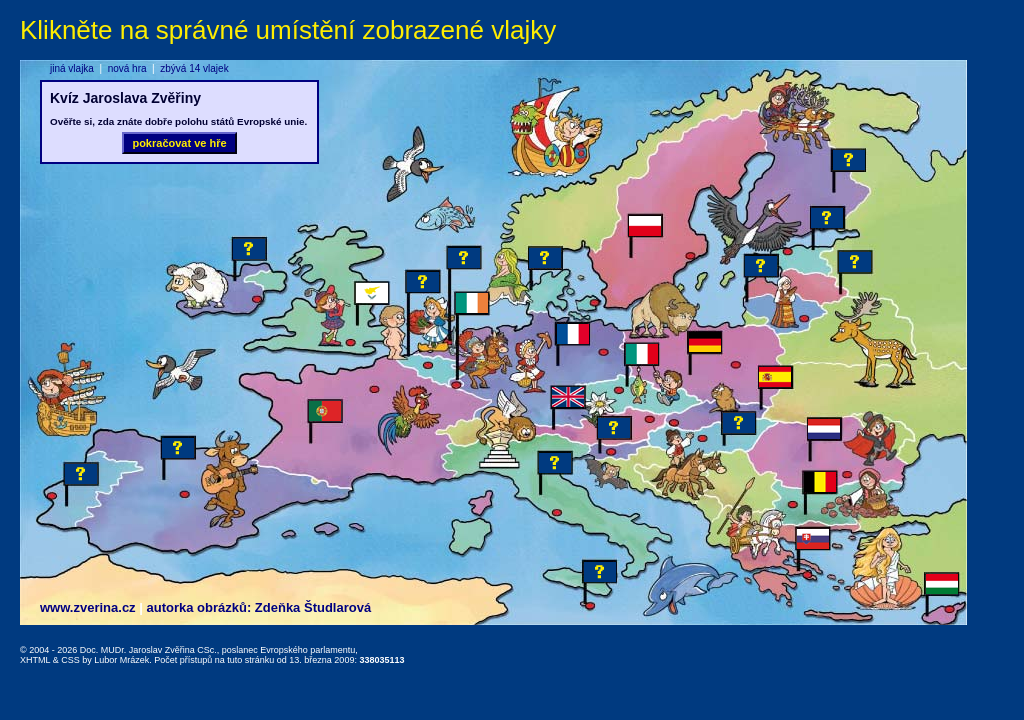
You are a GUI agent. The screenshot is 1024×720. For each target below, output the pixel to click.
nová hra (127, 68)
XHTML (35, 660)
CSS (70, 660)
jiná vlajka (72, 68)
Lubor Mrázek (121, 660)
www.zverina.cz (88, 607)
